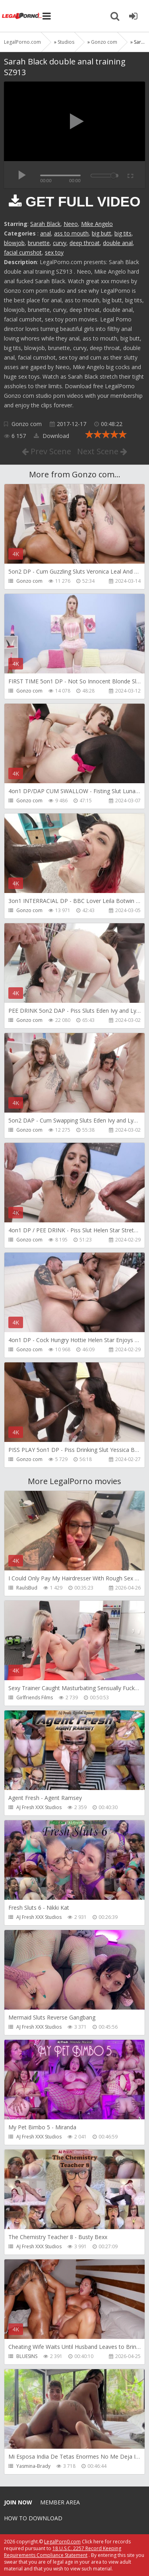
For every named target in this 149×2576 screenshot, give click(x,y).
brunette (39, 243)
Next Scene (102, 451)
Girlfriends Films (34, 1697)
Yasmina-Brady (33, 2466)
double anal (118, 243)
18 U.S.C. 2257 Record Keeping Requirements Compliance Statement (62, 2551)
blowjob (14, 243)
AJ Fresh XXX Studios (39, 1807)
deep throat (85, 243)
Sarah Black (45, 224)
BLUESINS (26, 2356)
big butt (101, 233)
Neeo (71, 224)
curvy (59, 243)
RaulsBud (26, 1587)
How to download (33, 2518)
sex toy (54, 252)
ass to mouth (71, 233)
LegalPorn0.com (62, 2541)
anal (45, 233)
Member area (60, 2502)
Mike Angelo (97, 224)
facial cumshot (23, 252)
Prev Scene (46, 451)
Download (51, 436)
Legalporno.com (22, 16)
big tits (123, 233)
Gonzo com (27, 424)
